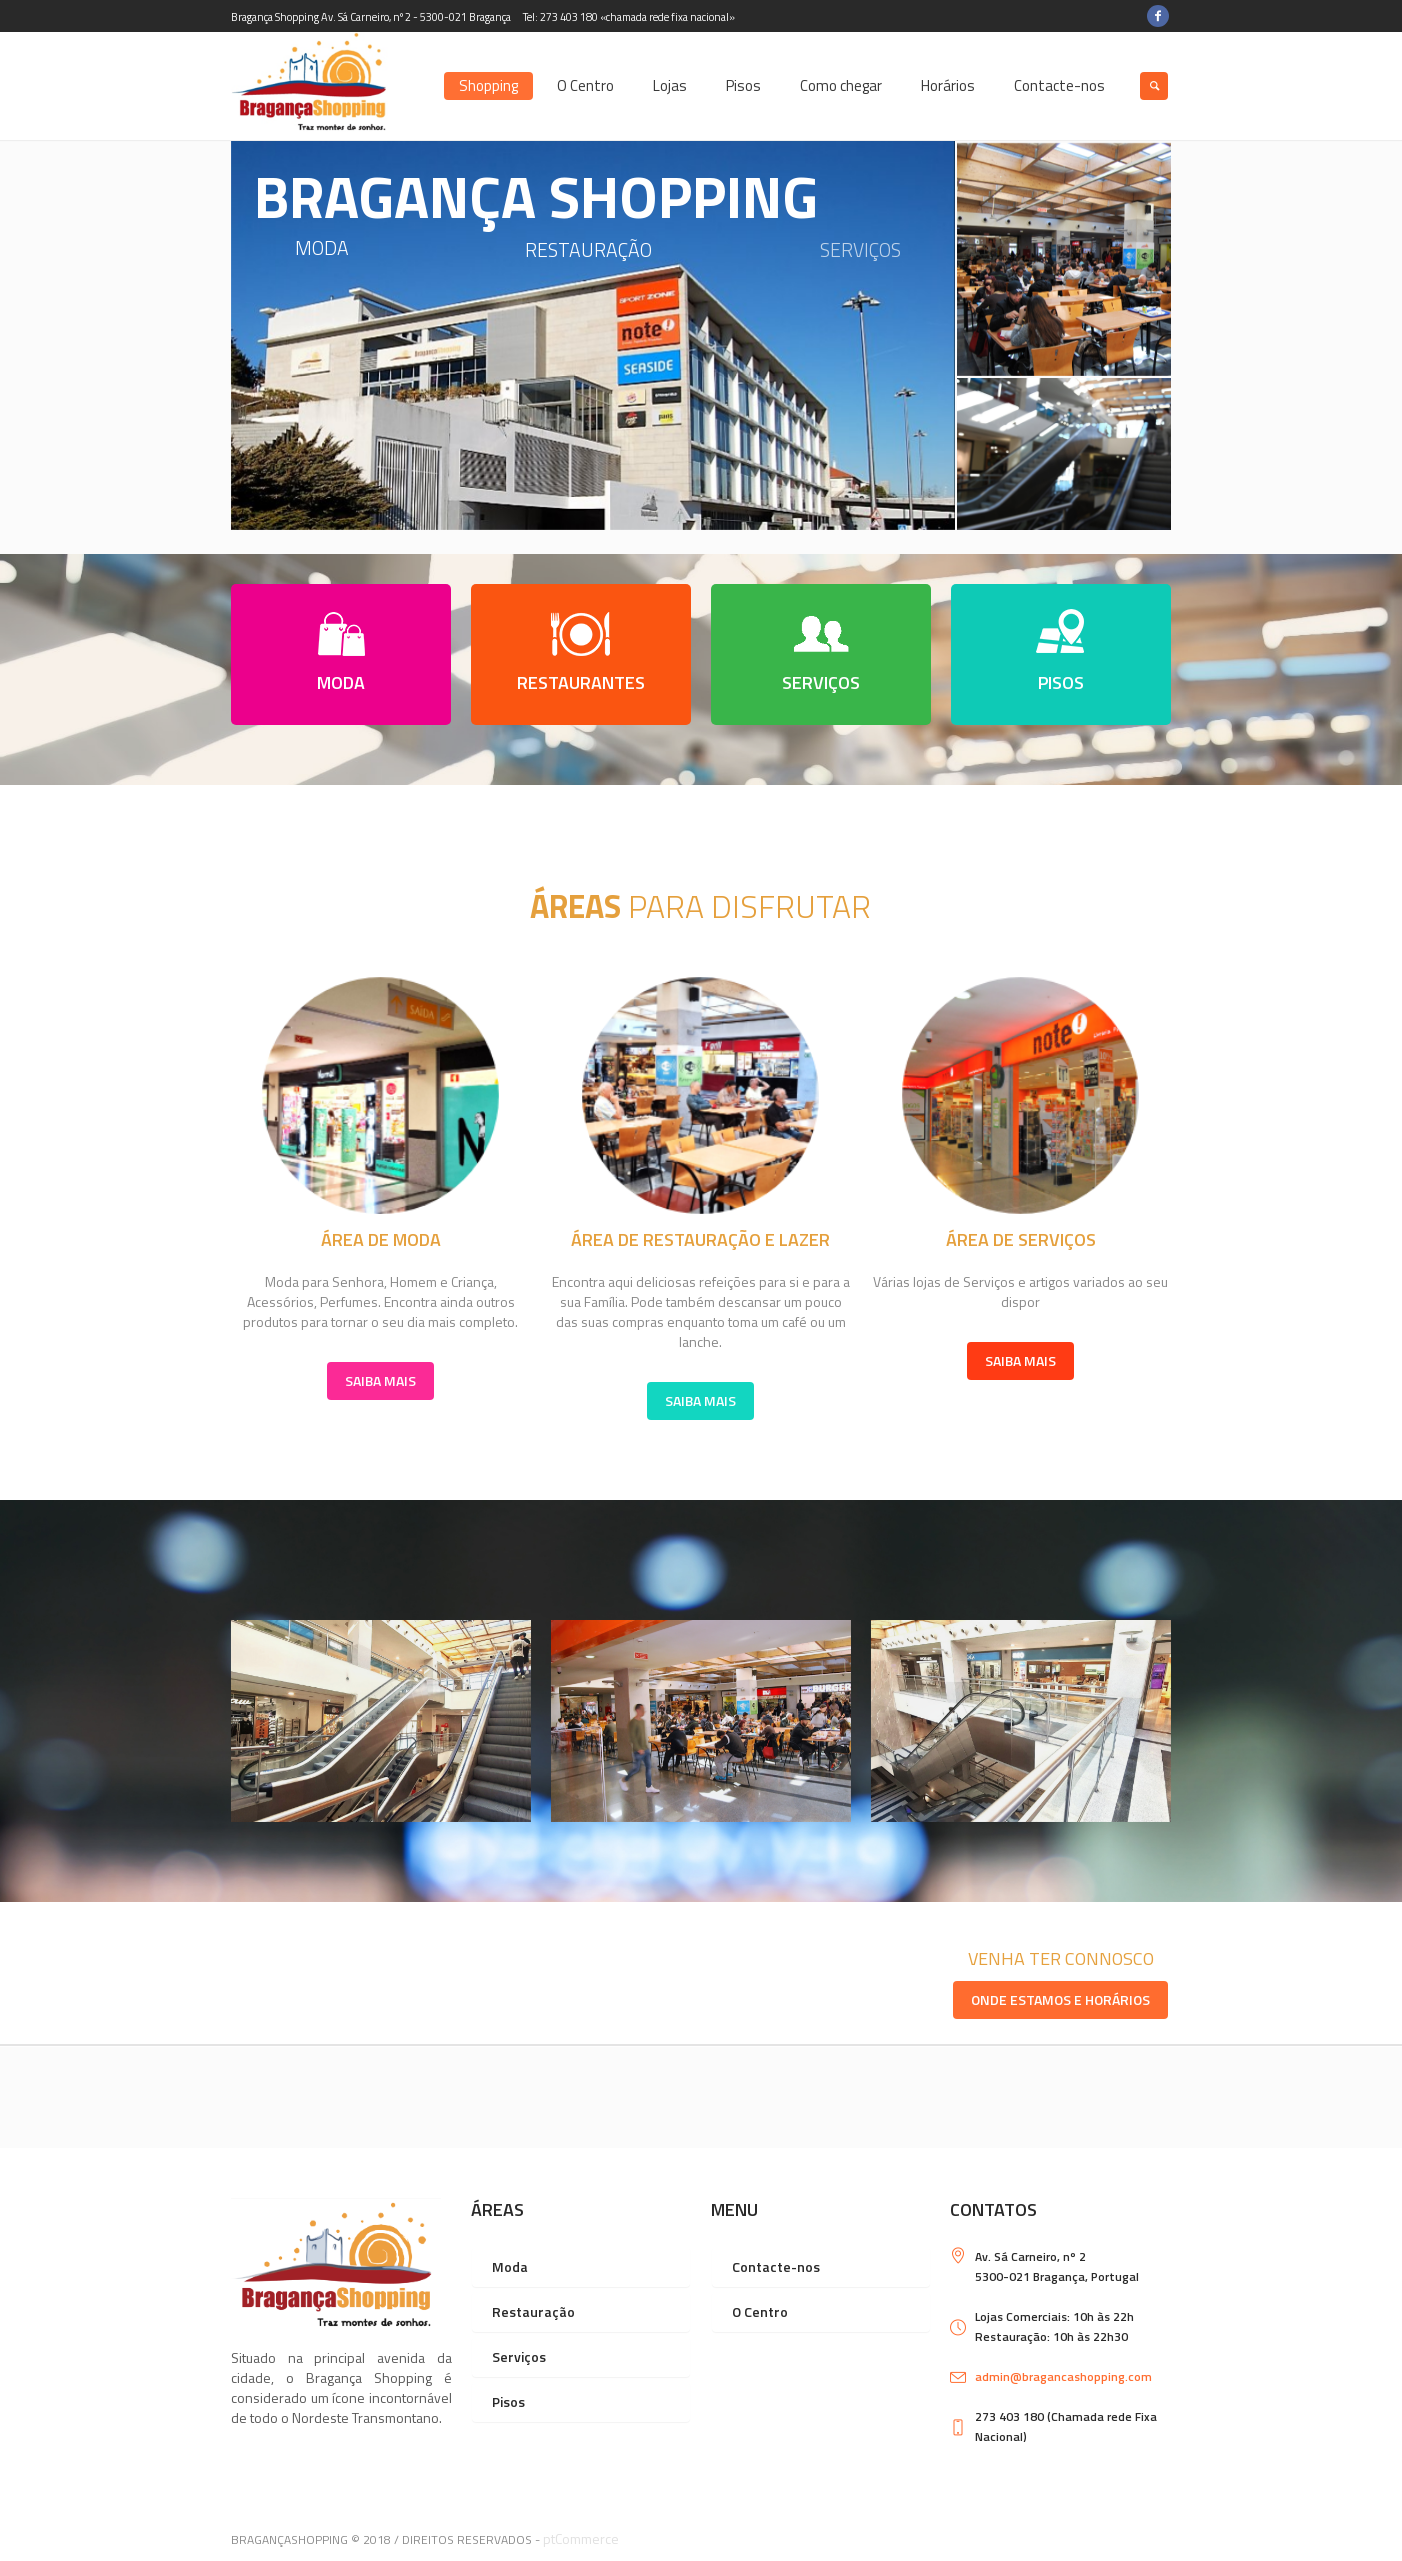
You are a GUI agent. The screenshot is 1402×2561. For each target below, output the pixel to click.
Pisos (508, 2401)
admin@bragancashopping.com (1063, 2376)
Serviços (519, 2356)
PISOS (1061, 682)
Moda (510, 2266)
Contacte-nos (776, 2266)
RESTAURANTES (581, 682)
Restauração (533, 2311)
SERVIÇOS (821, 682)
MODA (341, 682)
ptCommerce (581, 2538)
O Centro (760, 2311)
